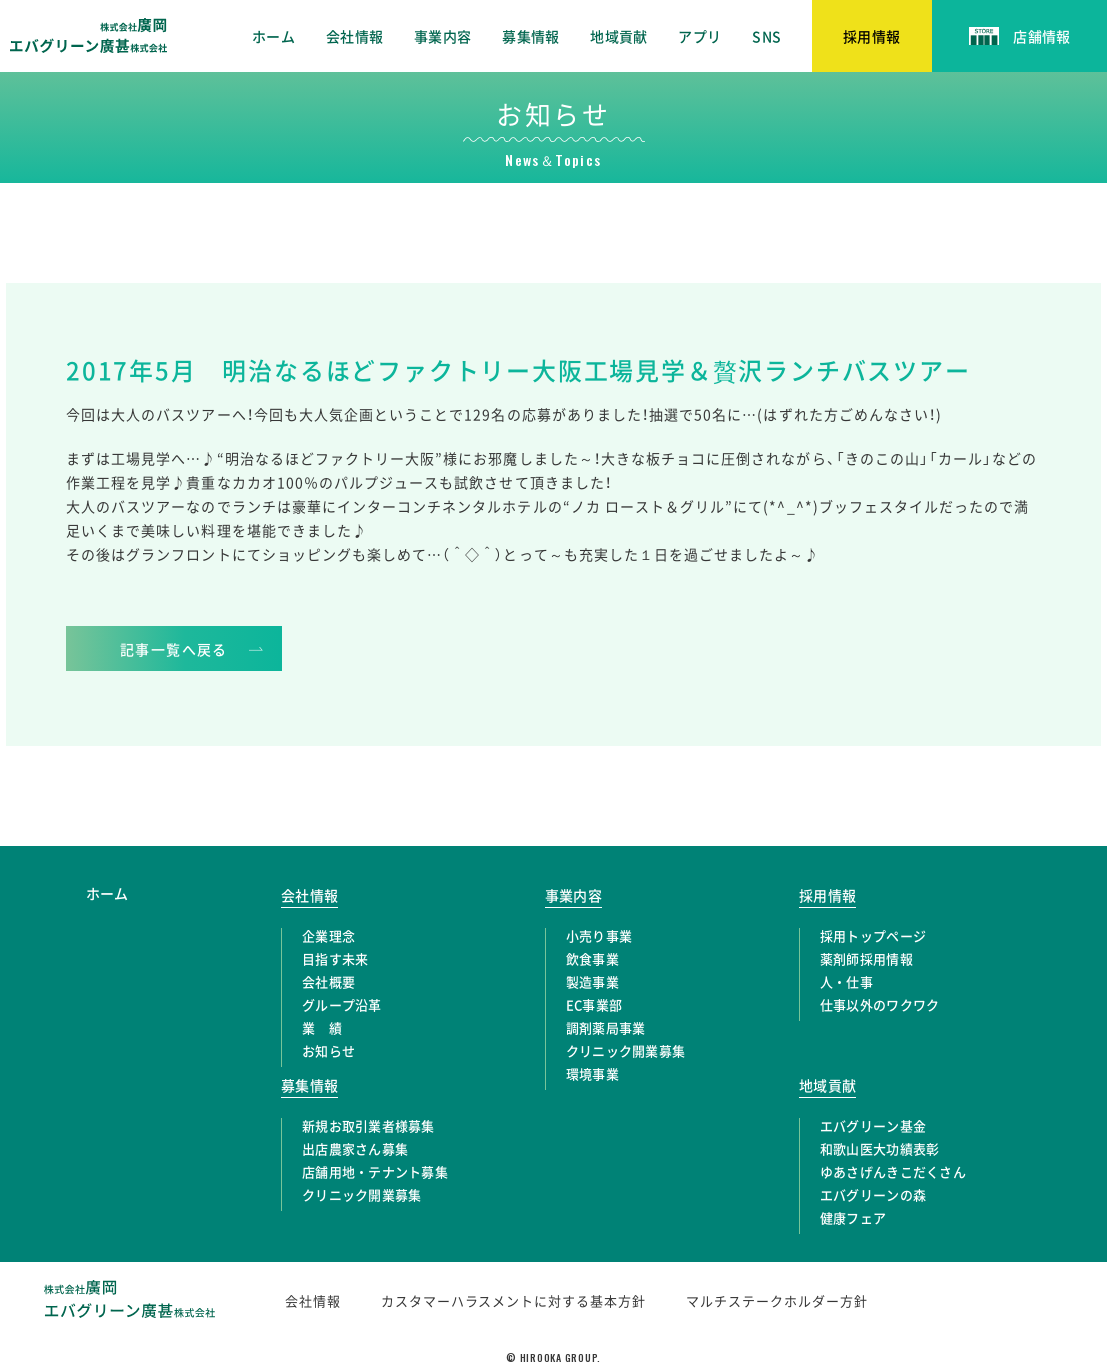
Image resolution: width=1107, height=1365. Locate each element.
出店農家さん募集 (355, 1148)
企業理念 (328, 935)
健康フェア (853, 1217)
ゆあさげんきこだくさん (893, 1171)
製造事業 (592, 981)
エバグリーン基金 (873, 1125)
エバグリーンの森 (873, 1194)
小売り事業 (599, 935)
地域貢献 (618, 36)
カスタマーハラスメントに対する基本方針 (514, 1300)
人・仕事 (846, 981)
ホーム (273, 36)
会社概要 (328, 981)
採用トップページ (873, 935)
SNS (766, 36)
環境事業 (592, 1073)
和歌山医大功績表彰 (879, 1148)
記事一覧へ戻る (174, 649)
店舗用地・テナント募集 (375, 1171)
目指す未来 (335, 958)
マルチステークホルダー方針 (777, 1300)
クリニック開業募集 (625, 1050)
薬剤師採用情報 (866, 958)
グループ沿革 (342, 1004)
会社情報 (354, 36)
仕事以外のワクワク (879, 1004)
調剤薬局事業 (606, 1027)
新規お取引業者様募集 (368, 1125)
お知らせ (328, 1050)
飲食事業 (592, 958)
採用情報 (827, 895)
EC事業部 (594, 1004)
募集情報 (530, 36)
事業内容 (442, 36)
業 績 (322, 1027)
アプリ (699, 36)
